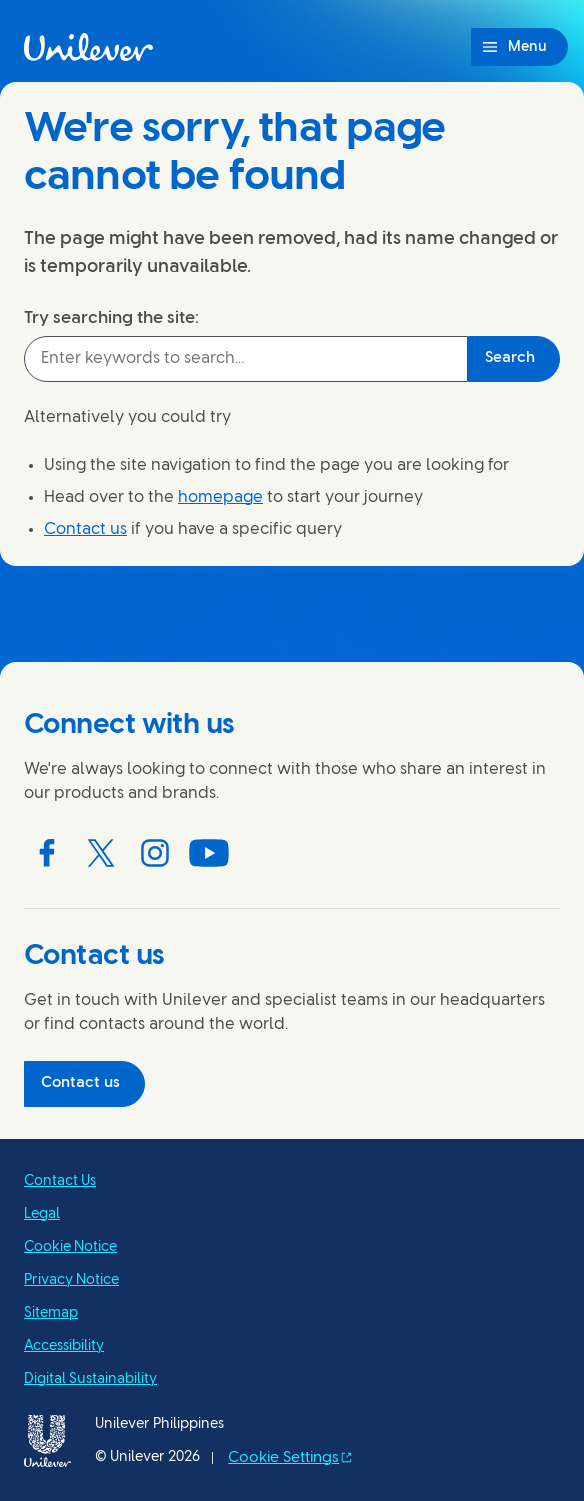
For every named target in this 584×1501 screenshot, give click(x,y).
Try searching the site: (111, 318)
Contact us (85, 529)
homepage (220, 497)
